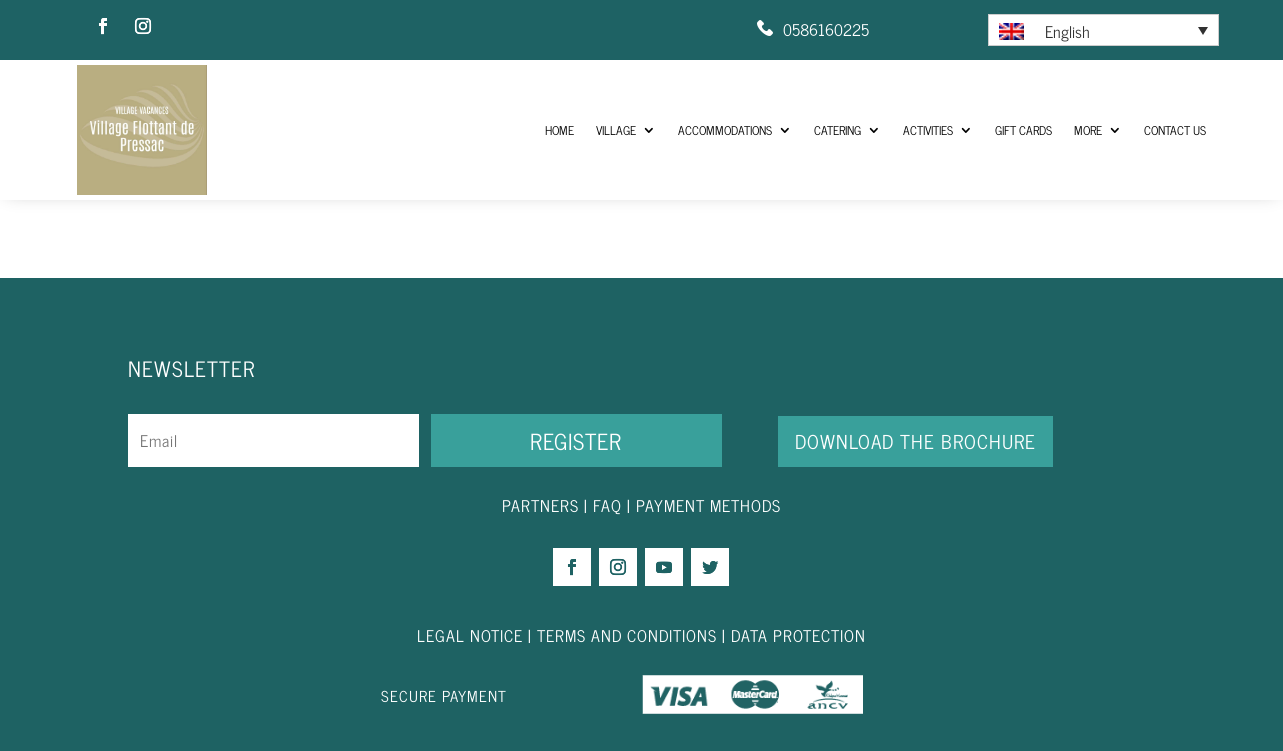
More (1088, 130)
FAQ (607, 505)
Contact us (1175, 130)
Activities (928, 130)
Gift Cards (1023, 130)
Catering (837, 130)
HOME (559, 130)
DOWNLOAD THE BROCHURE (915, 440)
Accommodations (725, 130)
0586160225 (826, 29)
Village (616, 130)
